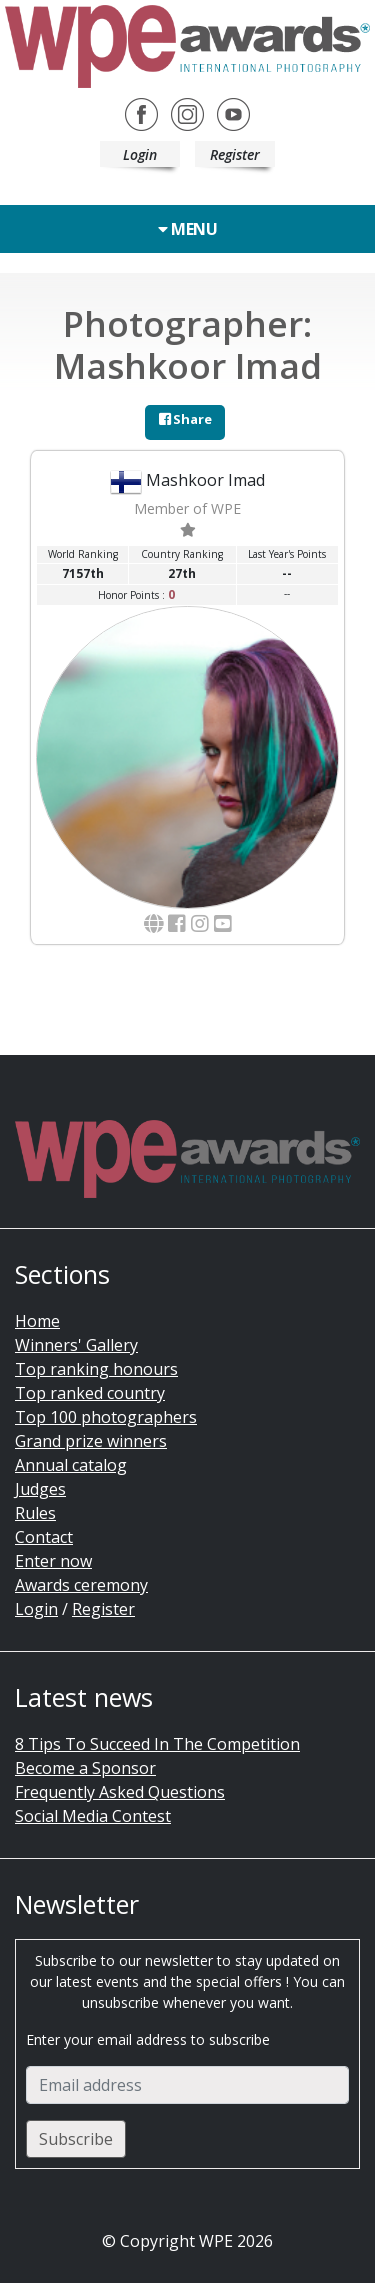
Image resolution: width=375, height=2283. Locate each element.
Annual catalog (71, 1465)
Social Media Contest (93, 1816)
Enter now (53, 1561)
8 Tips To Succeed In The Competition (157, 1744)
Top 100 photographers (106, 1417)
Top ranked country (90, 1393)
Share (185, 419)
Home (37, 1321)
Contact (44, 1537)
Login (140, 154)
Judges (40, 1489)
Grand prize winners (91, 1441)
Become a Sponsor (85, 1768)
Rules (35, 1513)
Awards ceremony (81, 1585)
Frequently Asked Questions (120, 1792)
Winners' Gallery (76, 1345)
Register (235, 154)
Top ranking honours (96, 1369)
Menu (187, 229)
